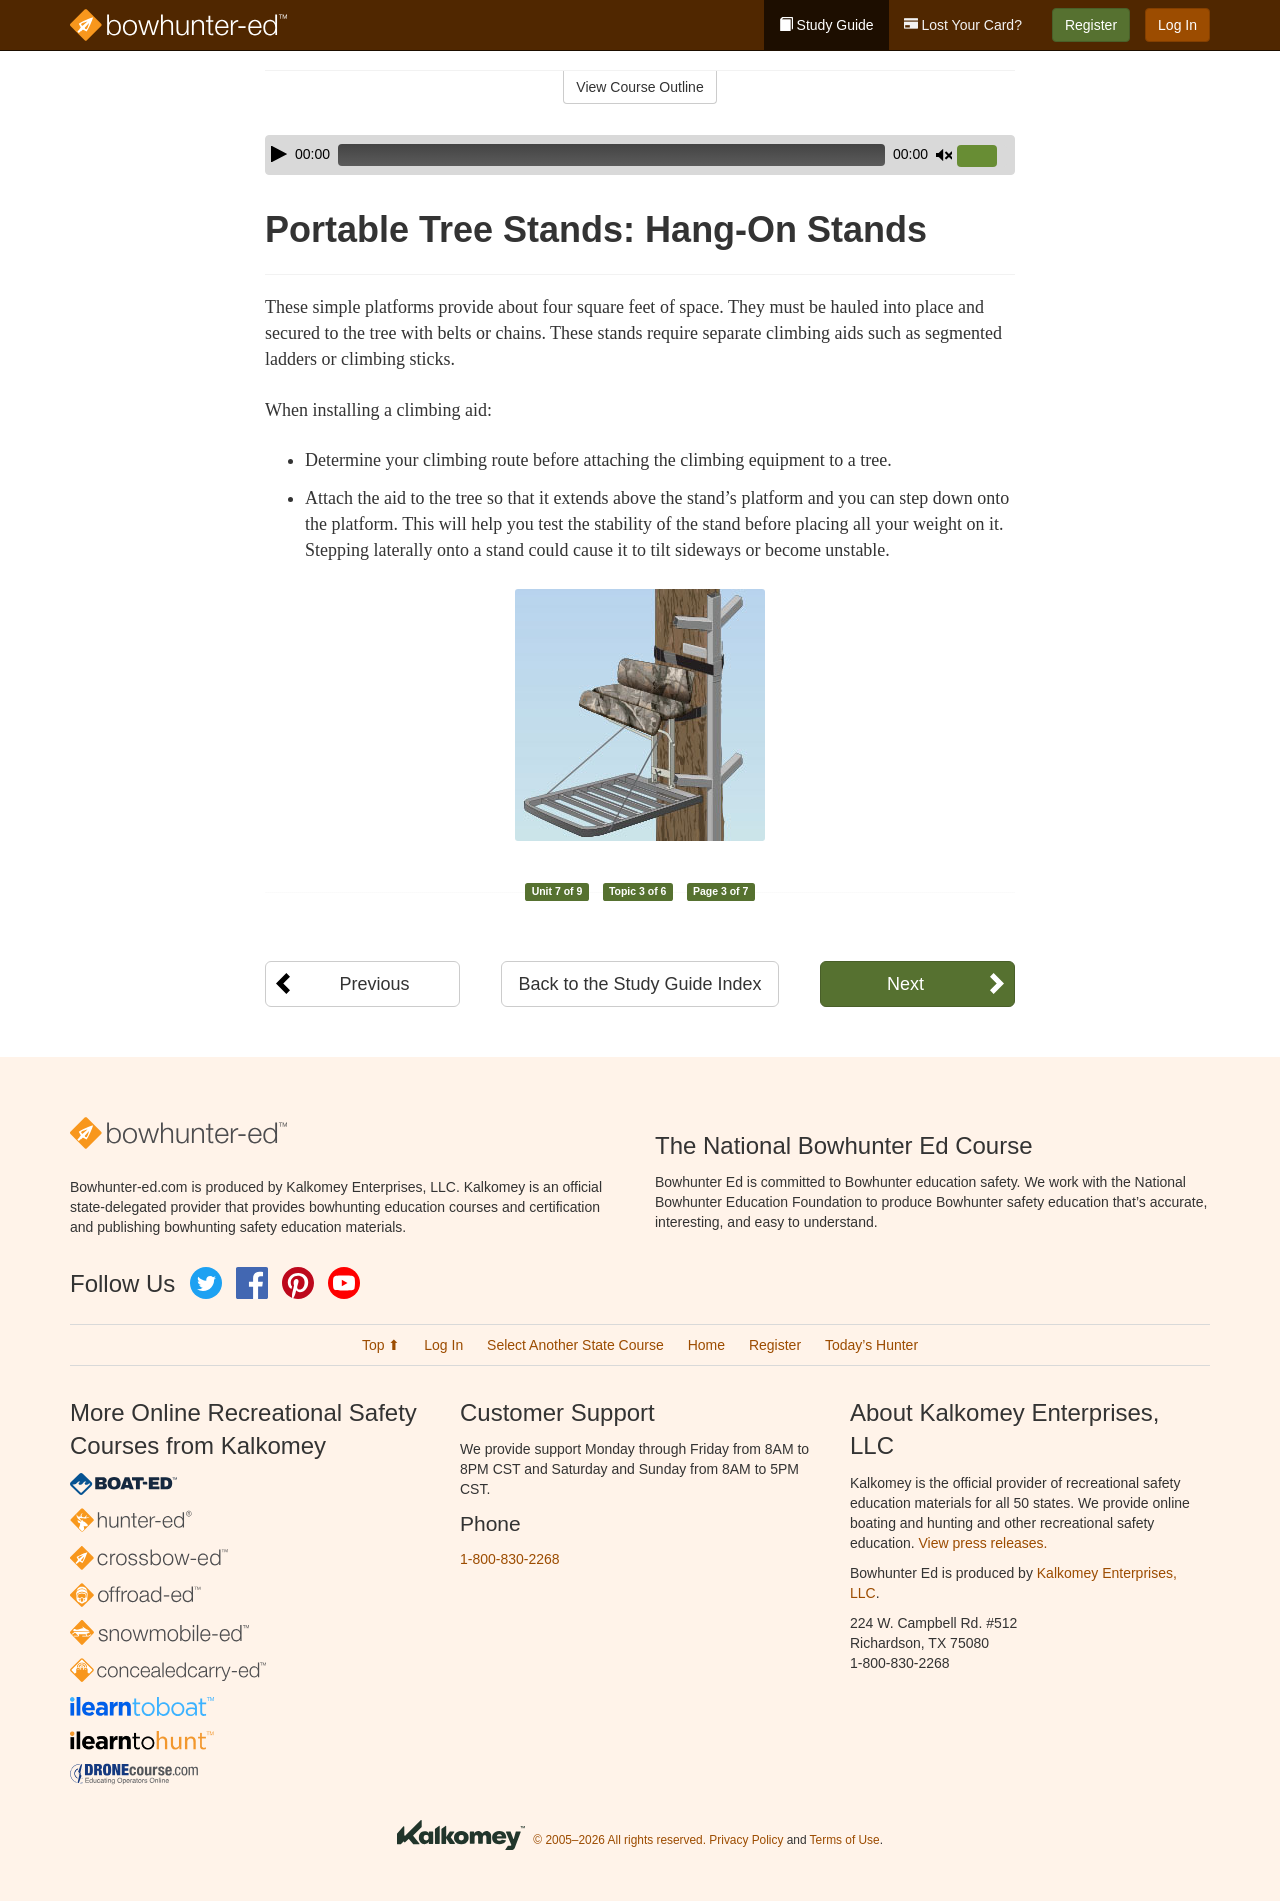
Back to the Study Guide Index (639, 984)
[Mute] (944, 155)
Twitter (206, 1283)
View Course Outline (639, 87)
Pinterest (298, 1283)
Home (706, 1345)
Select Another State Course (575, 1345)
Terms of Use (845, 1840)
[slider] (611, 155)
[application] (640, 155)
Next (905, 984)
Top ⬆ (381, 1345)
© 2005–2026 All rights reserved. (619, 1840)
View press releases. (983, 1543)
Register (1091, 25)
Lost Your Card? (963, 25)
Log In (1177, 25)
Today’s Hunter (871, 1345)
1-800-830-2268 (510, 1559)
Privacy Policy (746, 1840)
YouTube (344, 1283)
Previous (374, 984)
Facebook (252, 1283)
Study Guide (826, 25)
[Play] (279, 154)
